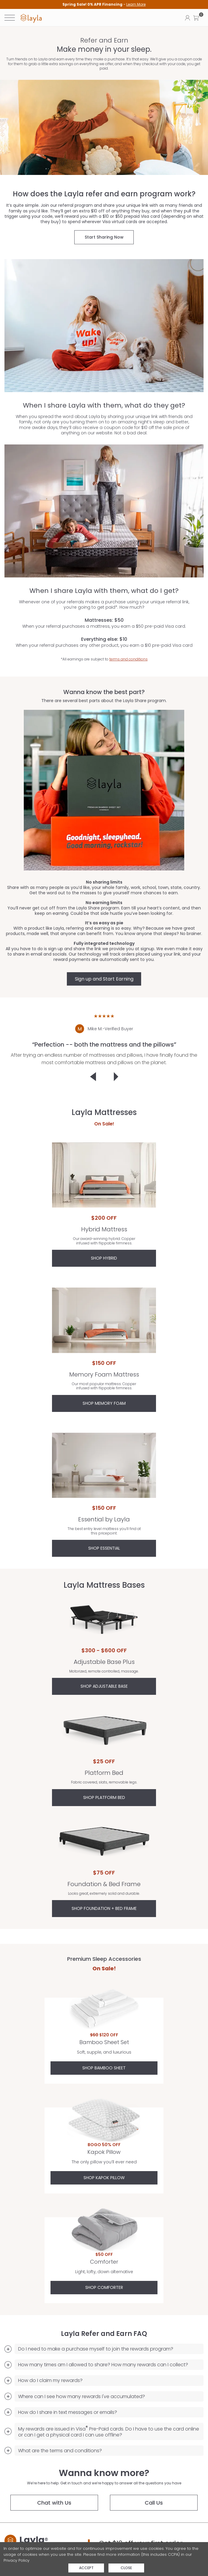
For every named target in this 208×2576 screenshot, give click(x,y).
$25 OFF (104, 1761)
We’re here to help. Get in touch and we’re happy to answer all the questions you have (104, 2483)
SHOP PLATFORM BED (104, 1797)
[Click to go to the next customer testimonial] (116, 1076)
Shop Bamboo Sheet (104, 2068)
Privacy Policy (16, 2560)
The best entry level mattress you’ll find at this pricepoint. (104, 1531)
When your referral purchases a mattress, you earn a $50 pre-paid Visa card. (102, 626)
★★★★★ (104, 1016)
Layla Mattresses (104, 1112)
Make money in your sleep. (104, 49)
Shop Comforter (104, 2287)
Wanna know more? (104, 2473)
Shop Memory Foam (104, 1403)
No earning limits (104, 902)
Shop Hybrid (104, 1258)
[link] (31, 17)
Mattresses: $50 (101, 620)
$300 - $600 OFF (104, 1650)
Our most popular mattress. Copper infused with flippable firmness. (104, 1386)
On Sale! (104, 1123)
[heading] (104, 4)
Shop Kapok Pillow (104, 2178)
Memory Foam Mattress (104, 1320)
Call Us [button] (154, 2502)
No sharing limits (104, 882)
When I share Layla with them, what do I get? (101, 591)
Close (126, 2567)
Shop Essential (104, 1548)
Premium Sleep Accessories (104, 1959)
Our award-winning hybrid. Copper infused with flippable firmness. (104, 1241)
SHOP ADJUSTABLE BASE (104, 1686)
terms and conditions (126, 659)
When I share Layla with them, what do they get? (106, 405)
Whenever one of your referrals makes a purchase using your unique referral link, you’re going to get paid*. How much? (102, 604)
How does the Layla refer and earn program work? (104, 194)
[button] (196, 18)
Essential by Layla (104, 1465)
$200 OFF (104, 1218)
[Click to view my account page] (187, 18)
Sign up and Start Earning (104, 978)
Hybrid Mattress (104, 1175)
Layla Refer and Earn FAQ (104, 2334)
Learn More (136, 4)
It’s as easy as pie (104, 923)
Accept (86, 2567)
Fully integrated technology (104, 943)
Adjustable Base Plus (104, 1622)
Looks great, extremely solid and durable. (104, 1893)
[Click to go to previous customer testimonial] (93, 1076)
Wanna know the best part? (104, 692)
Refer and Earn (104, 40)
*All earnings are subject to (101, 659)
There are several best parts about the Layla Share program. (104, 701)
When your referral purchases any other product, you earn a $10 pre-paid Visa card (101, 645)
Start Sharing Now (104, 237)
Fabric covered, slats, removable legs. (104, 1782)
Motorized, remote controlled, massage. (104, 1671)
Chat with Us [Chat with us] (54, 2502)
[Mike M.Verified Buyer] (104, 1028)
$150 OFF (104, 1363)
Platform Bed (104, 1733)
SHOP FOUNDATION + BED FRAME (104, 1908)
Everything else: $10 (102, 639)
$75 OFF (104, 1872)
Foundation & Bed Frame (104, 1845)
